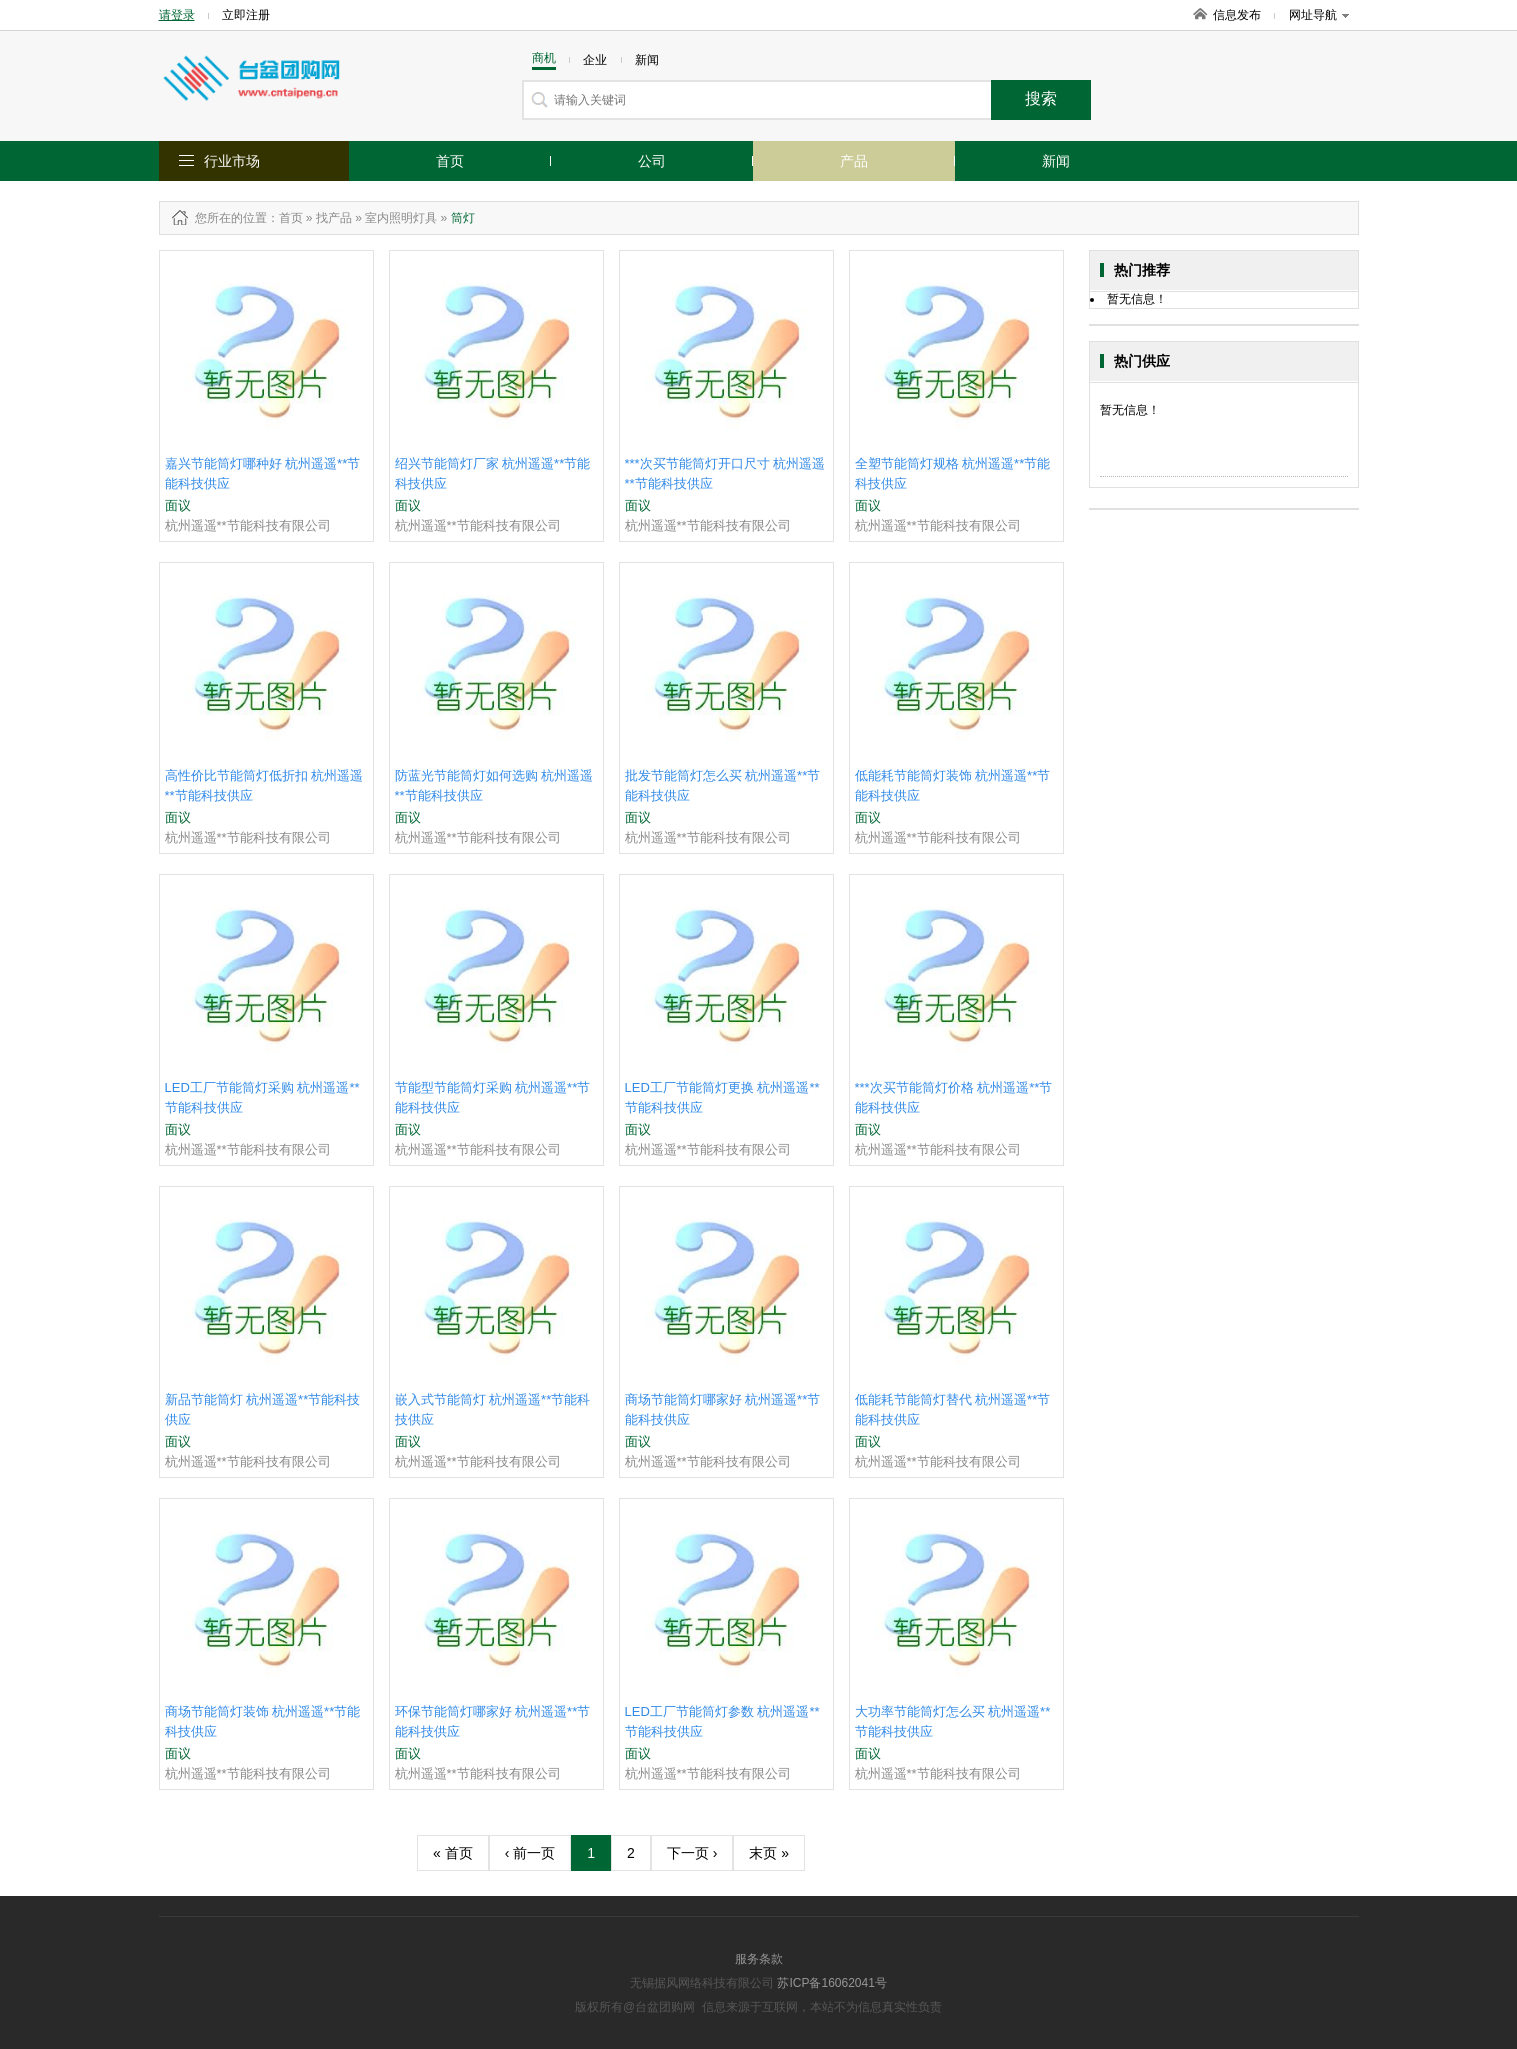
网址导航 (1319, 15)
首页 (450, 161)
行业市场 (232, 161)
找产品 (334, 218)
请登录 (177, 15)
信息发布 (1237, 15)
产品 (854, 161)
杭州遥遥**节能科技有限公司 (248, 525)
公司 (652, 161)
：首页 (285, 218)
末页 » (769, 1853)
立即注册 (246, 15)
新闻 (1056, 161)
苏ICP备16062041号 (831, 1983)
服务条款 (759, 1959)
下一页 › (692, 1853)
